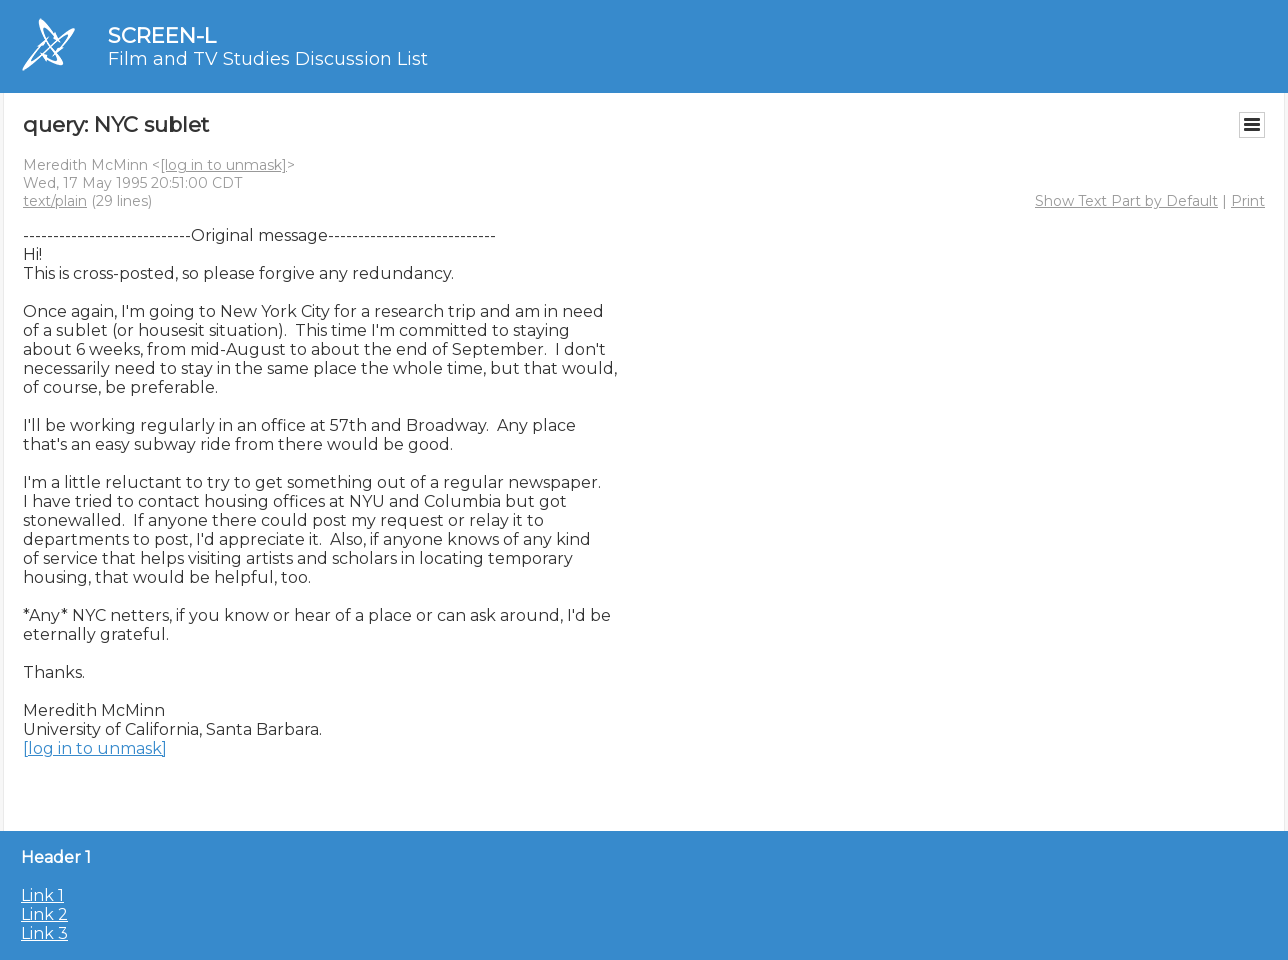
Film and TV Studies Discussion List (268, 59)
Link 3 (44, 933)
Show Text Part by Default (1126, 201)
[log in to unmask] (223, 165)
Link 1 (42, 895)
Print (1248, 201)
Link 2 (44, 914)
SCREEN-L (162, 35)
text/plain (55, 201)
